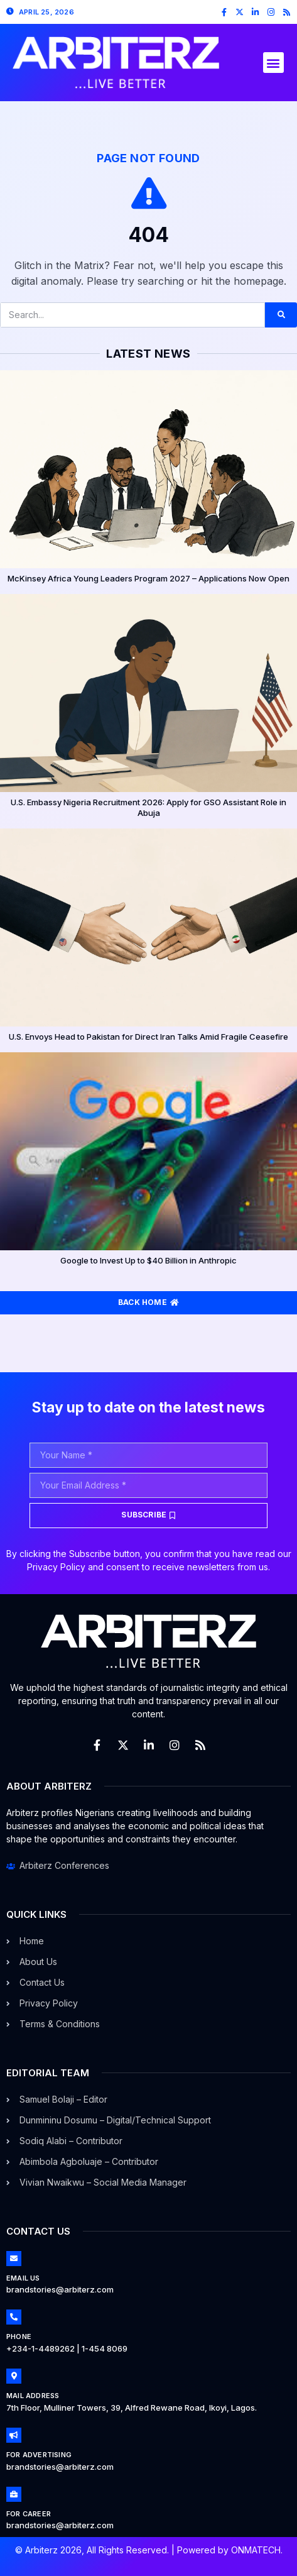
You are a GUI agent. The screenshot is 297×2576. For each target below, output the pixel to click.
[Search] (281, 315)
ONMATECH (256, 2550)
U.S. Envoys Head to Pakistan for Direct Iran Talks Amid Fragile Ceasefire (148, 1037)
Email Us (23, 2278)
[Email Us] (13, 2258)
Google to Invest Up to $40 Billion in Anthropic (148, 1260)
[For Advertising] (13, 2435)
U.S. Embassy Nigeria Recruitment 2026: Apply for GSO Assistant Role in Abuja (148, 807)
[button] (273, 62)
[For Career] (13, 2494)
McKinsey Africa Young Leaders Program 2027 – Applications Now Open (148, 578)
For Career (28, 2513)
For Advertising (39, 2454)
